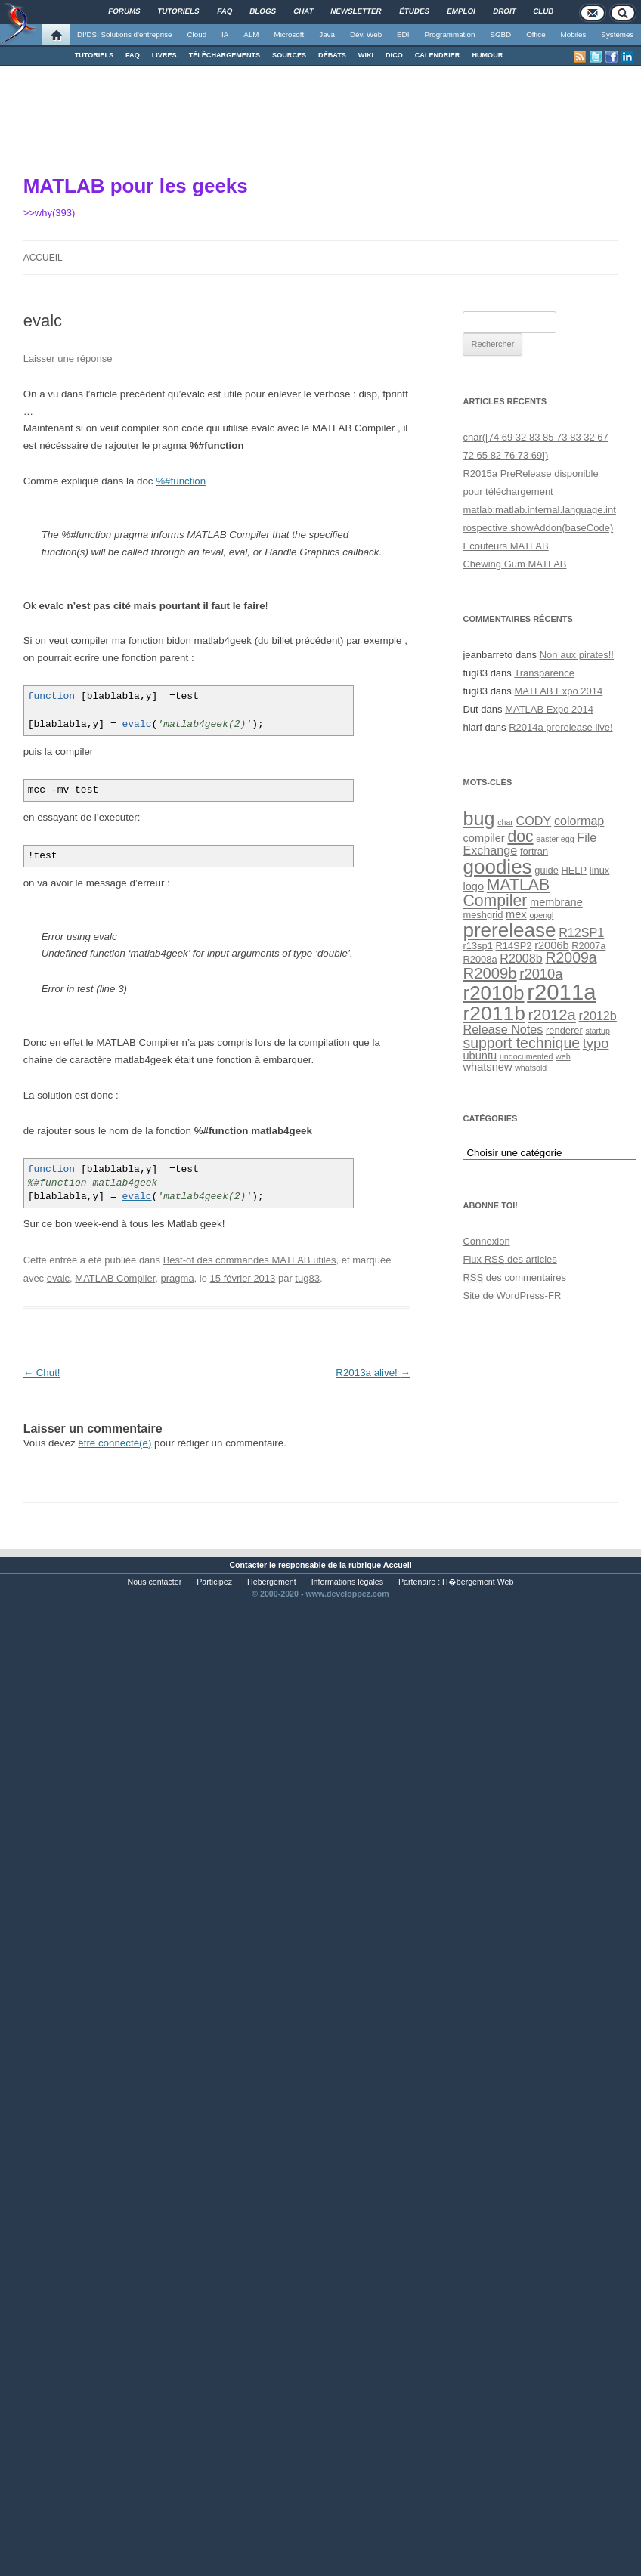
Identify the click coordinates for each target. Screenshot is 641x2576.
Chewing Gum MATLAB (514, 564)
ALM (251, 34)
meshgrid (483, 914)
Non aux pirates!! (577, 654)
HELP (574, 870)
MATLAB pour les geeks (135, 186)
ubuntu (480, 1056)
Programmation (449, 34)
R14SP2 (514, 945)
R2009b (489, 973)
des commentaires (514, 1277)
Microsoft (289, 34)
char (505, 822)
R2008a (480, 959)
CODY (534, 820)
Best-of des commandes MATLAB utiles (249, 1260)
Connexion (486, 1241)
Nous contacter (155, 1581)
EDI (403, 34)
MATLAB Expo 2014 (558, 691)
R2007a (588, 945)
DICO (394, 55)
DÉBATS (332, 55)
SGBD (500, 34)
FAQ (132, 55)
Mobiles (574, 34)
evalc (58, 1278)
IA (224, 34)
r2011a (561, 991)
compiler (483, 838)
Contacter (248, 1564)
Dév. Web (366, 34)
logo (473, 886)
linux (599, 870)
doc (520, 836)
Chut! (41, 1372)
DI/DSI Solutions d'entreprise (124, 34)
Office (535, 34)
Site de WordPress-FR (512, 1295)
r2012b (598, 1015)
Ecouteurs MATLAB (505, 546)
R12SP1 (581, 932)
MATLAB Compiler (115, 1278)
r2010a (540, 974)
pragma (177, 1278)
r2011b (494, 1013)
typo (596, 1043)
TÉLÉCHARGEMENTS (224, 55)
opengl (541, 915)
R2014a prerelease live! (560, 727)
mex (516, 914)
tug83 (307, 1278)
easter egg (555, 838)
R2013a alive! (373, 1372)
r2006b (551, 945)
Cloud (196, 34)
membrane (556, 902)
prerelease (509, 930)
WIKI (365, 55)
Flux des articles (509, 1259)
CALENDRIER (437, 55)
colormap (579, 820)
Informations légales (347, 1581)
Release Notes (503, 1029)
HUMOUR (487, 55)
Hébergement (271, 1581)
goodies (497, 866)
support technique (521, 1042)
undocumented (526, 1056)
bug (478, 818)
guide (546, 870)
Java (327, 34)
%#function (181, 481)
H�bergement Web (477, 1581)
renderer (564, 1030)
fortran (534, 851)
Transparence (544, 673)
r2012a (552, 1015)
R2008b (521, 958)
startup (597, 1030)
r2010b (493, 993)
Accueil (43, 257)
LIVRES (164, 55)
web (563, 1056)
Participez (214, 1581)
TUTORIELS (94, 55)
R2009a (570, 957)
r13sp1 (477, 945)
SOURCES (289, 55)
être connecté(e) (114, 1443)
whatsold (531, 1067)
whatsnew (487, 1067)
